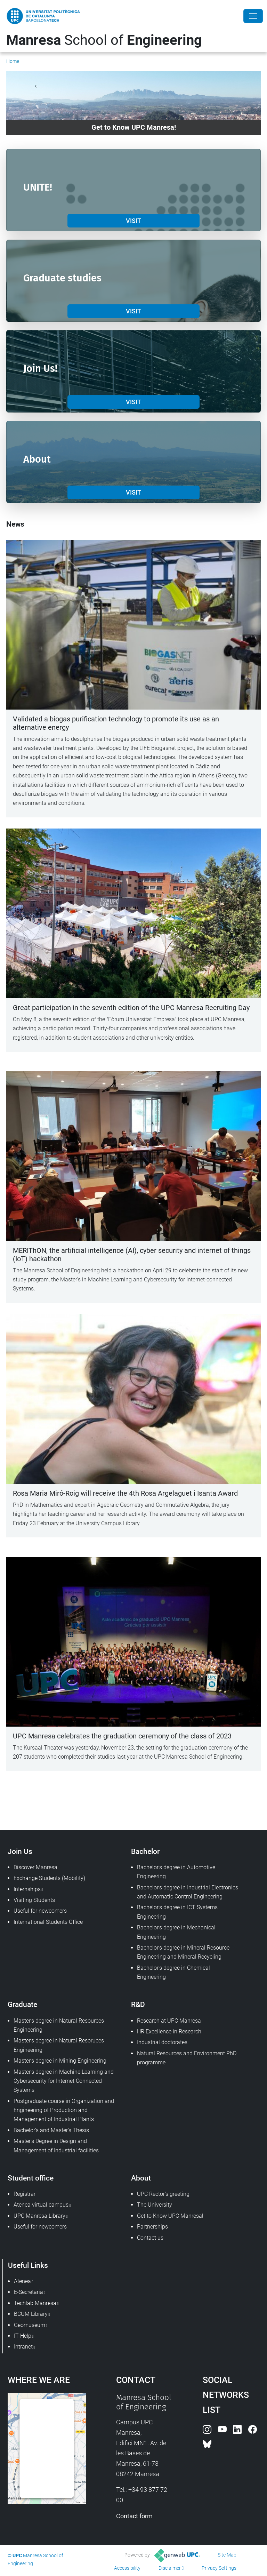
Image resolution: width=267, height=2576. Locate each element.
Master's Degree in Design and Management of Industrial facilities (56, 2145)
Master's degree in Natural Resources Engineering (59, 2025)
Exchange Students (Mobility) (49, 1878)
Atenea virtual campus (41, 2204)
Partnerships (152, 2226)
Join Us (20, 1851)
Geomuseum (29, 2325)
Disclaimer (170, 2568)
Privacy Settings (219, 2568)
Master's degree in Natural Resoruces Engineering (59, 2045)
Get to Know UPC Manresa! (170, 2216)
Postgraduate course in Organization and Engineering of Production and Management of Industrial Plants (64, 2110)
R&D (138, 2004)
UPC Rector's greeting (163, 2194)
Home (12, 61)
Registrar (24, 2194)
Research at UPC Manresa (169, 2020)
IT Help (22, 2336)
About (141, 2178)
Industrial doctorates (162, 2042)
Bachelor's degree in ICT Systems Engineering (177, 1912)
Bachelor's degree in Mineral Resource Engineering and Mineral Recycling (183, 1952)
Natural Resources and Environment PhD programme (186, 2058)
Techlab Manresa (35, 2303)
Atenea (22, 2281)
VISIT (133, 220)
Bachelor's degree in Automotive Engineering (176, 1872)
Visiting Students (34, 1900)
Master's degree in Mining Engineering (60, 2060)
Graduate (22, 2004)
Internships (27, 1889)
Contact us (150, 2237)
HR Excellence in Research (169, 2031)
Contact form (134, 2516)
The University (154, 2204)
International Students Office (48, 1922)
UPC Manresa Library (39, 2216)
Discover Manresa (35, 1867)
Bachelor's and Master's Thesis (51, 2130)
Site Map (227, 2555)
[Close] (253, 16)
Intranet (23, 2346)
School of (104, 40)
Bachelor (145, 1851)
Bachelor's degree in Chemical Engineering (173, 1972)
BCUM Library (31, 2314)
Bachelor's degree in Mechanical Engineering (176, 1932)
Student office (31, 2178)
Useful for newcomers (40, 1910)
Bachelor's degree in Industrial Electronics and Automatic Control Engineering (187, 1892)
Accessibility (127, 2568)
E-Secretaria (28, 2292)
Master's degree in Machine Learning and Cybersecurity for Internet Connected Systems (64, 2081)
